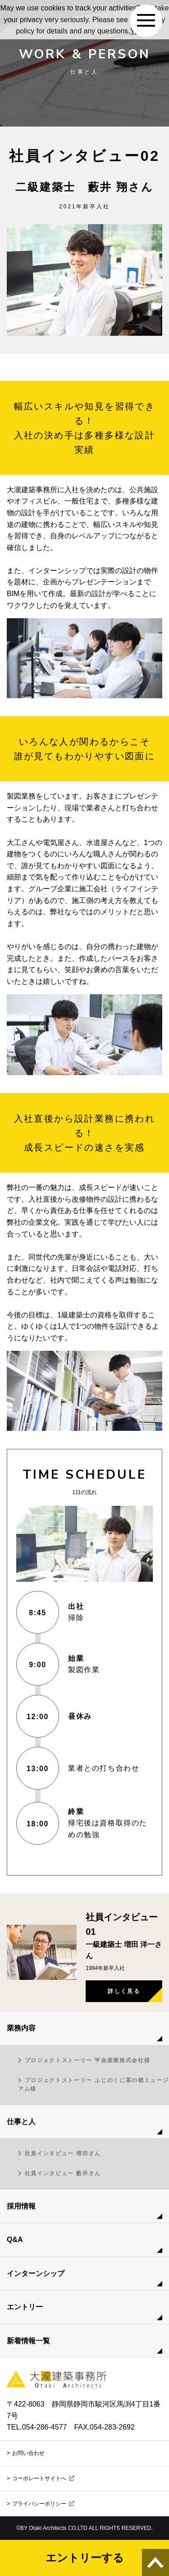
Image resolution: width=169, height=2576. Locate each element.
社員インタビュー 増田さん (63, 2153)
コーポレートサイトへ (43, 2478)
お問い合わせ (28, 2453)
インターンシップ (35, 2273)
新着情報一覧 (28, 2341)
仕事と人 (21, 2121)
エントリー (25, 2307)
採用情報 (21, 2206)
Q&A (15, 2239)
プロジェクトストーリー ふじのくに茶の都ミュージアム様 (93, 2084)
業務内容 (21, 2028)
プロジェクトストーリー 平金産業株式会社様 (88, 2060)
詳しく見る (124, 1991)
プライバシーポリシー (43, 2504)
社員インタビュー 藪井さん (63, 2173)
